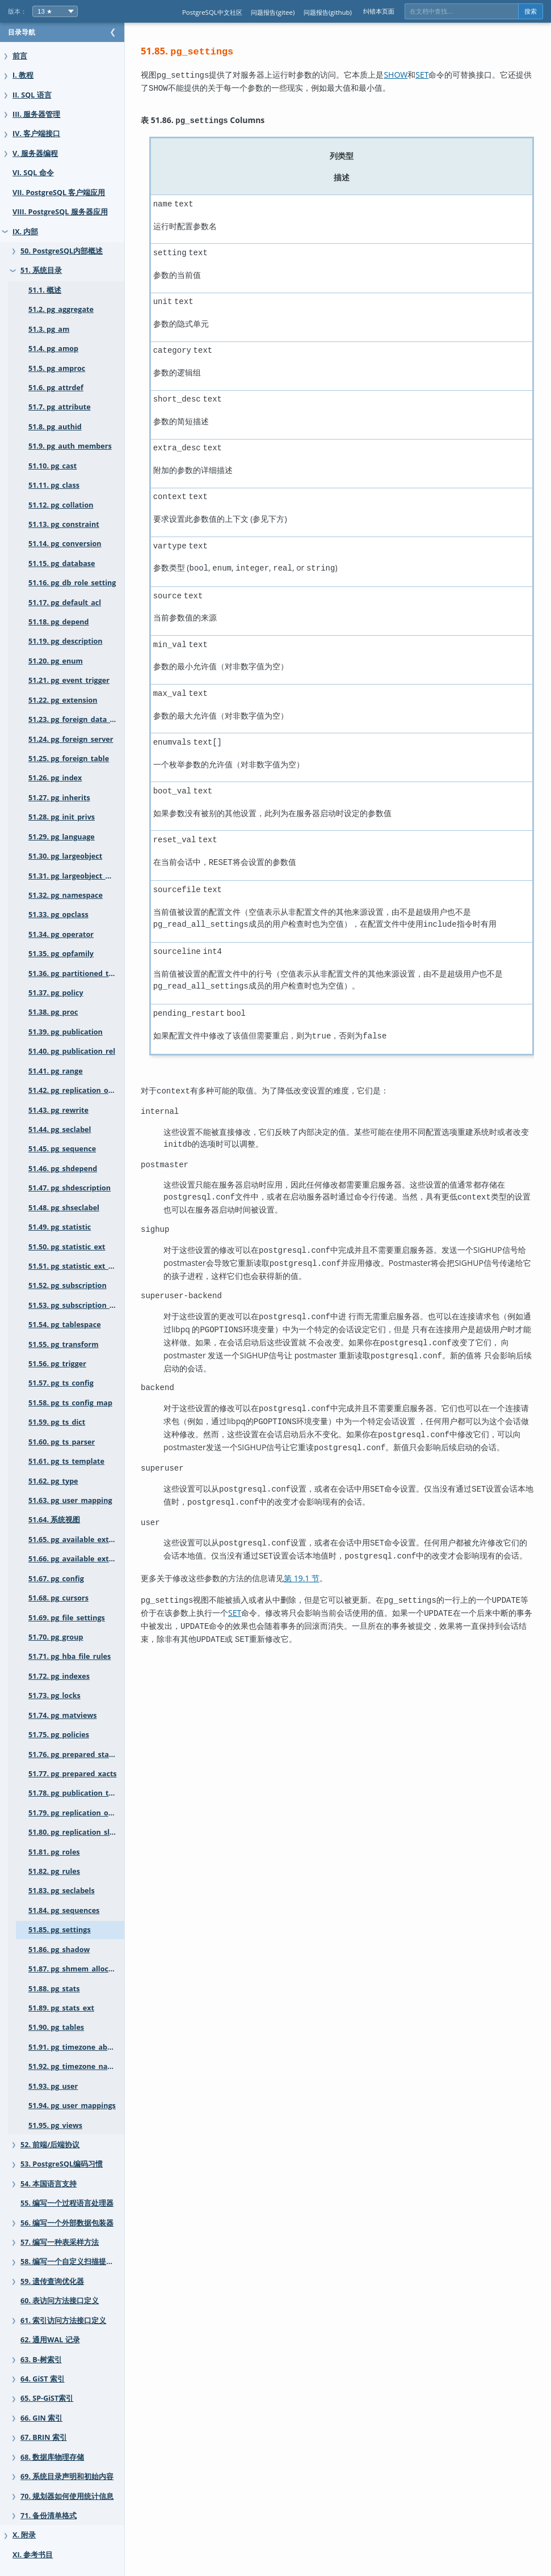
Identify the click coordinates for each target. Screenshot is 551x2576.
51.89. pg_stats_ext (61, 2008)
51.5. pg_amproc (56, 368)
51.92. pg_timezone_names (75, 2066)
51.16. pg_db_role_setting (72, 583)
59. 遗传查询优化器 (52, 2281)
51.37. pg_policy (55, 993)
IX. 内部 (25, 232)
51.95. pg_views (55, 2125)
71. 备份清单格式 (48, 2515)
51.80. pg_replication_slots (74, 1832)
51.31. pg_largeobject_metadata (84, 876)
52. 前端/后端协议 (49, 2145)
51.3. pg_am (48, 329)
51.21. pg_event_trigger (69, 680)
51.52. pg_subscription (67, 1285)
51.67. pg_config (56, 1578)
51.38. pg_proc (53, 1012)
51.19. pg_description (65, 641)
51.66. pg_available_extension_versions (87, 1559)
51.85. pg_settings (59, 1930)
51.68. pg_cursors (58, 1598)
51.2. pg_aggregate (61, 309)
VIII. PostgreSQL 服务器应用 (60, 212)
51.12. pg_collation (60, 505)
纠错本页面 (378, 11)
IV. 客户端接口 (36, 133)
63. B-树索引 (41, 2359)
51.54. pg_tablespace (64, 1324)
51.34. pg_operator (61, 934)
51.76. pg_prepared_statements (83, 1754)
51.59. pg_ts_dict (56, 1422)
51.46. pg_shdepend (62, 1168)
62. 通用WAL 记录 (50, 2340)
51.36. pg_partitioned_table (76, 973)
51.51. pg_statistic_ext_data (76, 1266)
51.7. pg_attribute (59, 407)
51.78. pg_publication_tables (78, 1793)
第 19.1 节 (324, 1566)
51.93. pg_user (53, 2086)
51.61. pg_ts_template (66, 1461)
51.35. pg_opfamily (61, 953)
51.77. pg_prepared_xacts (72, 1774)
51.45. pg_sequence (62, 1149)
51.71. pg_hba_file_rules (69, 1656)
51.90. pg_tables (56, 2027)
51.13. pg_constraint (63, 524)
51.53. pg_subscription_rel (73, 1305)
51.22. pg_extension (63, 700)
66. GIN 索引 (41, 2418)
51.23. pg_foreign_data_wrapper (84, 719)
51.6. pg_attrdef (55, 387)
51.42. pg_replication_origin (76, 1090)
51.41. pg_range (55, 1071)
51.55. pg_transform (63, 1344)
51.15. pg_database (61, 563)
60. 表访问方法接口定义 (59, 2300)
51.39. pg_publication (65, 1032)
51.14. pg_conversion (65, 543)
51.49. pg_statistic (59, 1227)
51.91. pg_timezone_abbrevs (77, 2047)
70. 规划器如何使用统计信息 (66, 2496)
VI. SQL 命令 (33, 173)
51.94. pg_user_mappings (72, 2105)
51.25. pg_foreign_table (68, 758)
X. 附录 (24, 2535)
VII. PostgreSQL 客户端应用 (58, 192)
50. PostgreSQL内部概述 (61, 251)
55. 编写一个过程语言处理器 (66, 2203)
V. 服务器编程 (35, 153)
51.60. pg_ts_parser (61, 1442)
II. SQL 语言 (32, 95)
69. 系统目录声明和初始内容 (66, 2476)
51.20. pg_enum (55, 661)
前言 (19, 56)
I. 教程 (22, 75)
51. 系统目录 (41, 270)
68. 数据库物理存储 (52, 2457)
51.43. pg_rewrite (58, 1110)
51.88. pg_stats (54, 1989)
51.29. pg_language (61, 837)
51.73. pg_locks (54, 1695)
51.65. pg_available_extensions (82, 1539)
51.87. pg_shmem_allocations (79, 1969)
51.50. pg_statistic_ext (67, 1247)
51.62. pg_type (53, 1481)
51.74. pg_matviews (62, 1715)
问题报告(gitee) (273, 12)
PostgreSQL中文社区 (212, 12)
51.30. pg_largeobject (65, 856)
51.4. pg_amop (53, 348)
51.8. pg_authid (55, 427)
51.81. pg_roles (54, 1852)
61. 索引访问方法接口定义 (63, 2320)
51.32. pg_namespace (65, 895)
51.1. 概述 (44, 290)
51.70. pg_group (55, 1637)
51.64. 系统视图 (54, 1520)
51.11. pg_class (53, 485)
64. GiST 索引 (42, 2379)
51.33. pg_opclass (58, 914)
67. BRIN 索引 (43, 2437)
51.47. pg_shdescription (69, 1188)
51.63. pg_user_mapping (70, 1500)
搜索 (530, 11)
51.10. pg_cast (52, 466)
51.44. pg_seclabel (59, 1129)
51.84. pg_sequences (63, 1910)
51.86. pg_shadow (59, 1949)
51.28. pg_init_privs (61, 817)
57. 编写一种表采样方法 (59, 2242)
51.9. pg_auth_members (70, 446)
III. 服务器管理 (36, 114)
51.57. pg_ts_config (61, 1383)
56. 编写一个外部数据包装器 (66, 2223)
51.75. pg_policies (58, 1734)
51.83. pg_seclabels (61, 1890)
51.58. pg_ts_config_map (70, 1403)
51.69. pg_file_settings (66, 1618)
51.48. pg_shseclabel (63, 1208)
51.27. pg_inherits (59, 798)
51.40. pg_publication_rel (71, 1051)
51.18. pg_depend (58, 622)
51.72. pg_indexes (59, 1676)
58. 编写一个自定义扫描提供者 (70, 2261)
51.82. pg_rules (54, 1871)
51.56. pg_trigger (57, 1364)
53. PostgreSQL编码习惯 (61, 2164)
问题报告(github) (328, 12)
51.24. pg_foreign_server (70, 739)
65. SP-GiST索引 (46, 2398)
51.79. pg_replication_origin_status (87, 1813)
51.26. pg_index (55, 778)
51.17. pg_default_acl (64, 602)
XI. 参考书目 (32, 2555)
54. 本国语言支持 (48, 2184)
